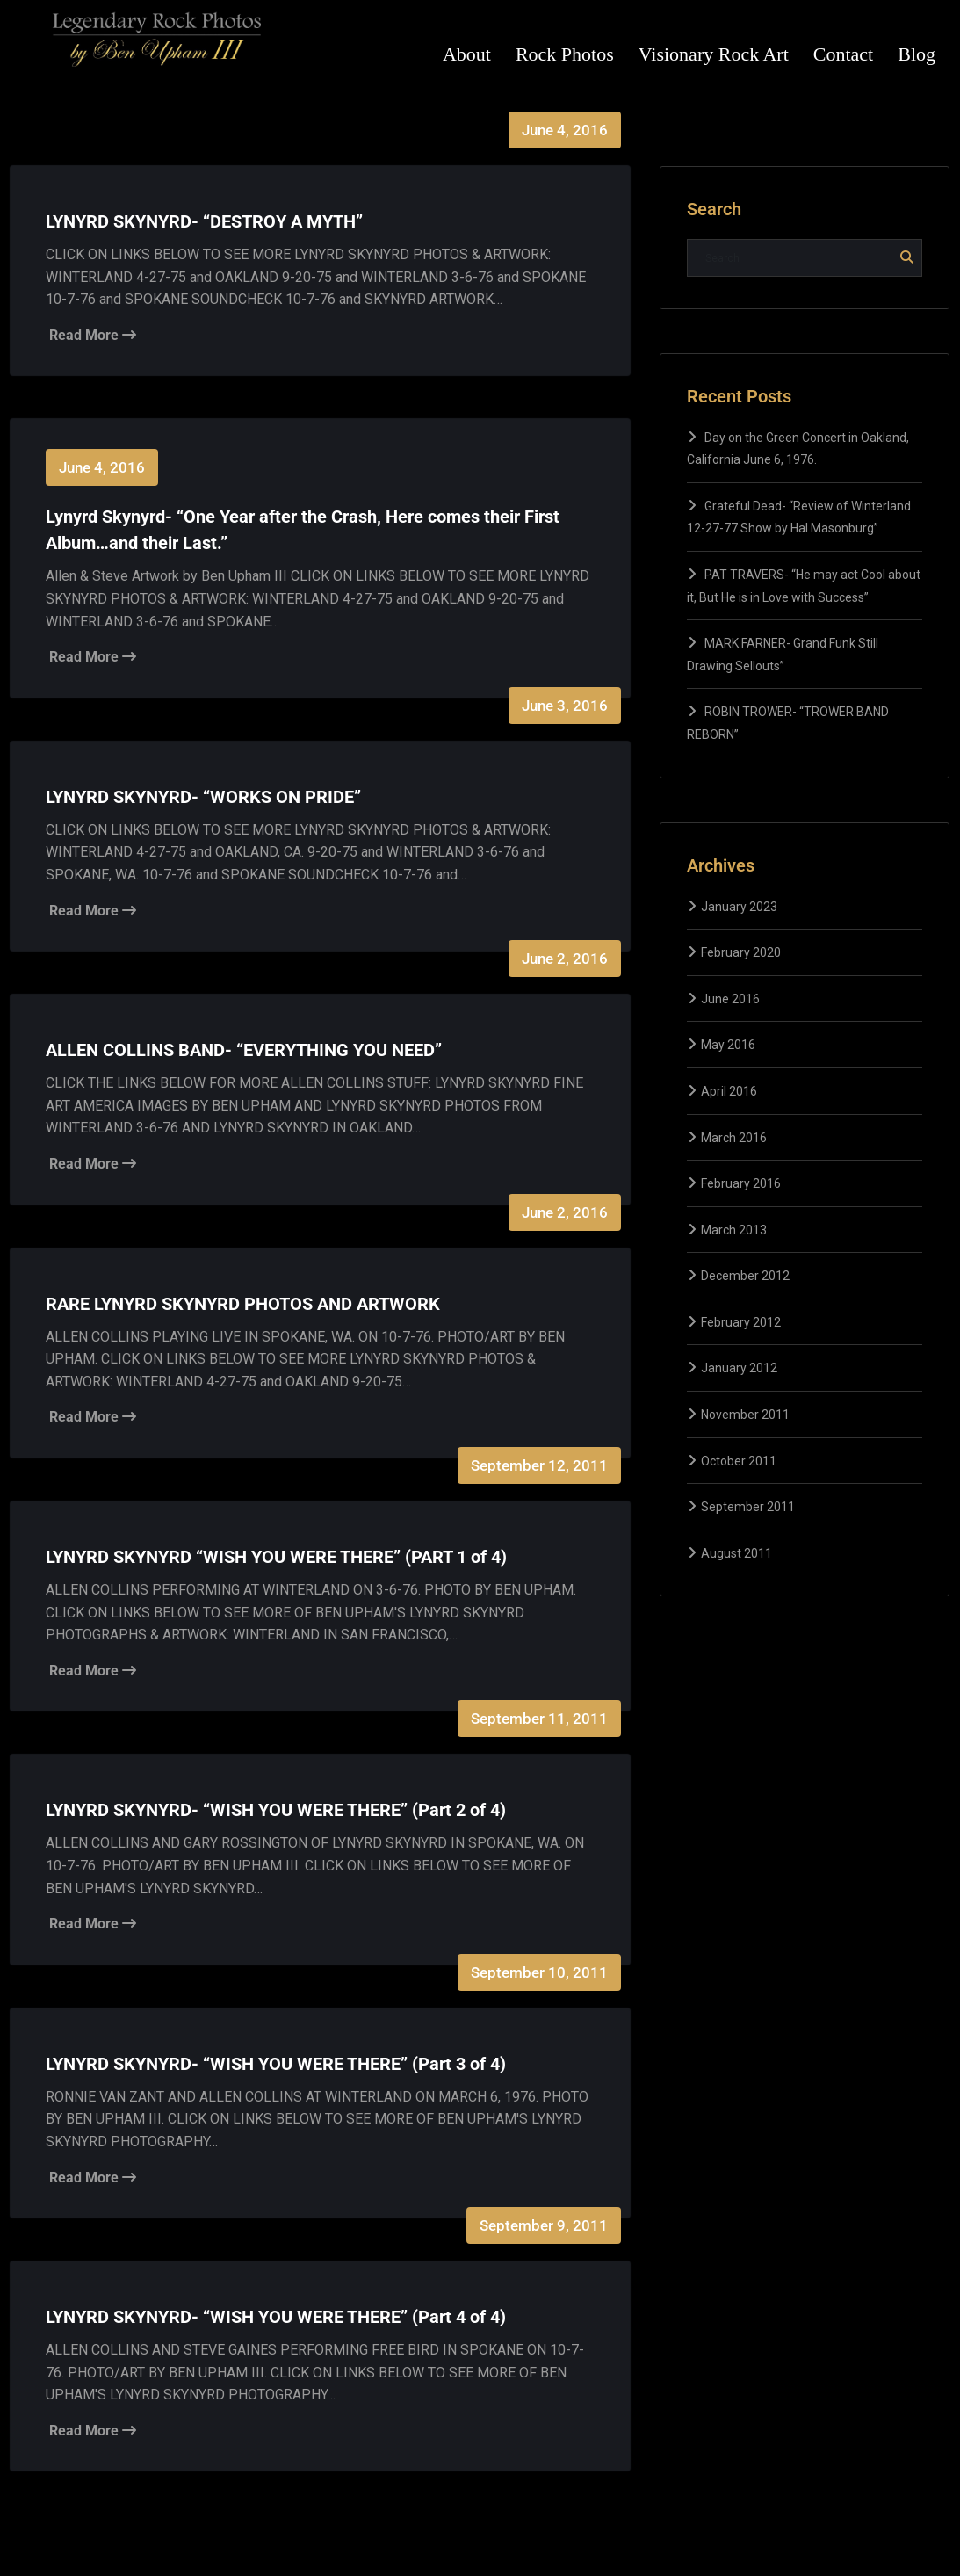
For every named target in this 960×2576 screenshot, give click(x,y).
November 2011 (745, 1414)
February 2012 (741, 1322)
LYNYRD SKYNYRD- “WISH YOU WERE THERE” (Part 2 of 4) (276, 1809)
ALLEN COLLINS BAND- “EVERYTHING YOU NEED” (244, 1049)
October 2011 (738, 1461)
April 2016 (729, 1091)
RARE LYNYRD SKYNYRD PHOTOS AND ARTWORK (243, 1303)
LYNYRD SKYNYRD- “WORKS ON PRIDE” (203, 796)
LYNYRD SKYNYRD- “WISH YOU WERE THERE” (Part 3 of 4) (276, 2063)
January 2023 (739, 907)
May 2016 (728, 1045)
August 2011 (736, 1553)
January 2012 (739, 1368)
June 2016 (730, 999)
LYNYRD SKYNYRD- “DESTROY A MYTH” (204, 221)
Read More (92, 335)
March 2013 (734, 1230)
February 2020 (741, 952)
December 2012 (745, 1276)
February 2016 (741, 1183)
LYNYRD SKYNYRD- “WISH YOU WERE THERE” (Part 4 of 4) (276, 2316)
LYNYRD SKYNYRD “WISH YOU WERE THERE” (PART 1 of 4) (276, 1556)
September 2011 (748, 1507)
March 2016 (734, 1138)
